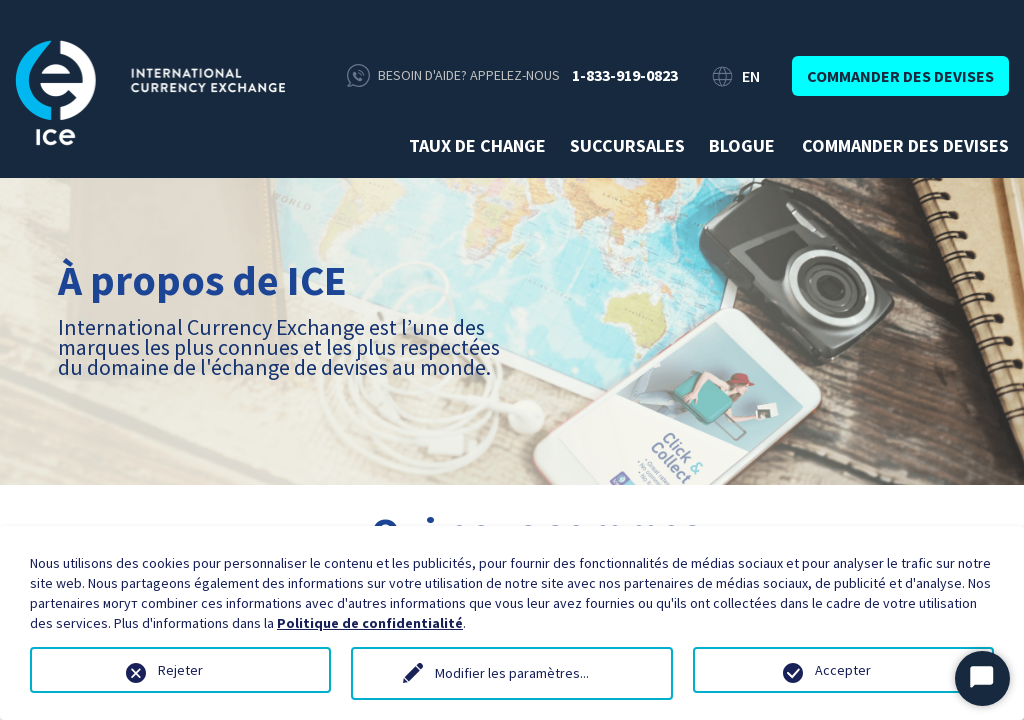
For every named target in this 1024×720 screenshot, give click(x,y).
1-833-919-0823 (625, 75)
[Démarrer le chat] (982, 678)
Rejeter (180, 670)
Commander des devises (900, 76)
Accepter (843, 670)
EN (751, 76)
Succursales (627, 146)
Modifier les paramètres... (512, 673)
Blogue (742, 146)
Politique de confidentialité (370, 623)
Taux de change (477, 146)
